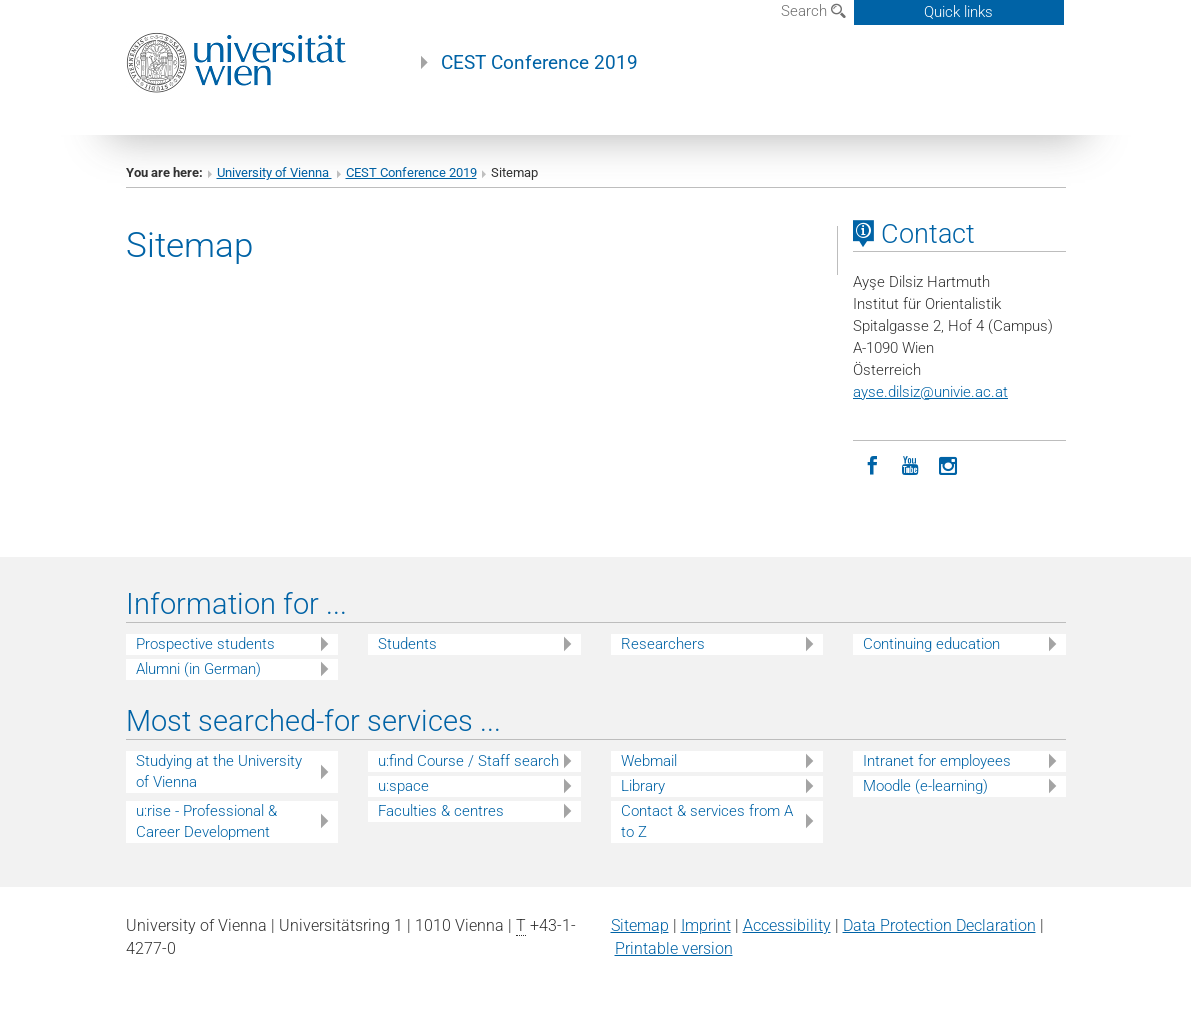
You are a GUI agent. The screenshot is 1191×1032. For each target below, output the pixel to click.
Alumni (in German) (198, 669)
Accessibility (787, 925)
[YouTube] (910, 464)
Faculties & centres (441, 811)
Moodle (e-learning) (925, 786)
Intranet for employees (937, 761)
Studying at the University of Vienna (219, 771)
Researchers (663, 644)
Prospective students (205, 644)
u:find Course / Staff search (468, 761)
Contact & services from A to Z (707, 821)
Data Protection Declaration (939, 925)
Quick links (958, 12)
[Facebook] (872, 464)
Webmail (649, 761)
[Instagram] (948, 464)
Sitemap (640, 925)
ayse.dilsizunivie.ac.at (930, 392)
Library (643, 786)
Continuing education (931, 644)
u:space (403, 786)
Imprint (706, 925)
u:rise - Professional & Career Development (206, 821)
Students (407, 644)
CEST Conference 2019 (539, 63)
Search (813, 11)
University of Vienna (274, 172)
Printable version (674, 948)
